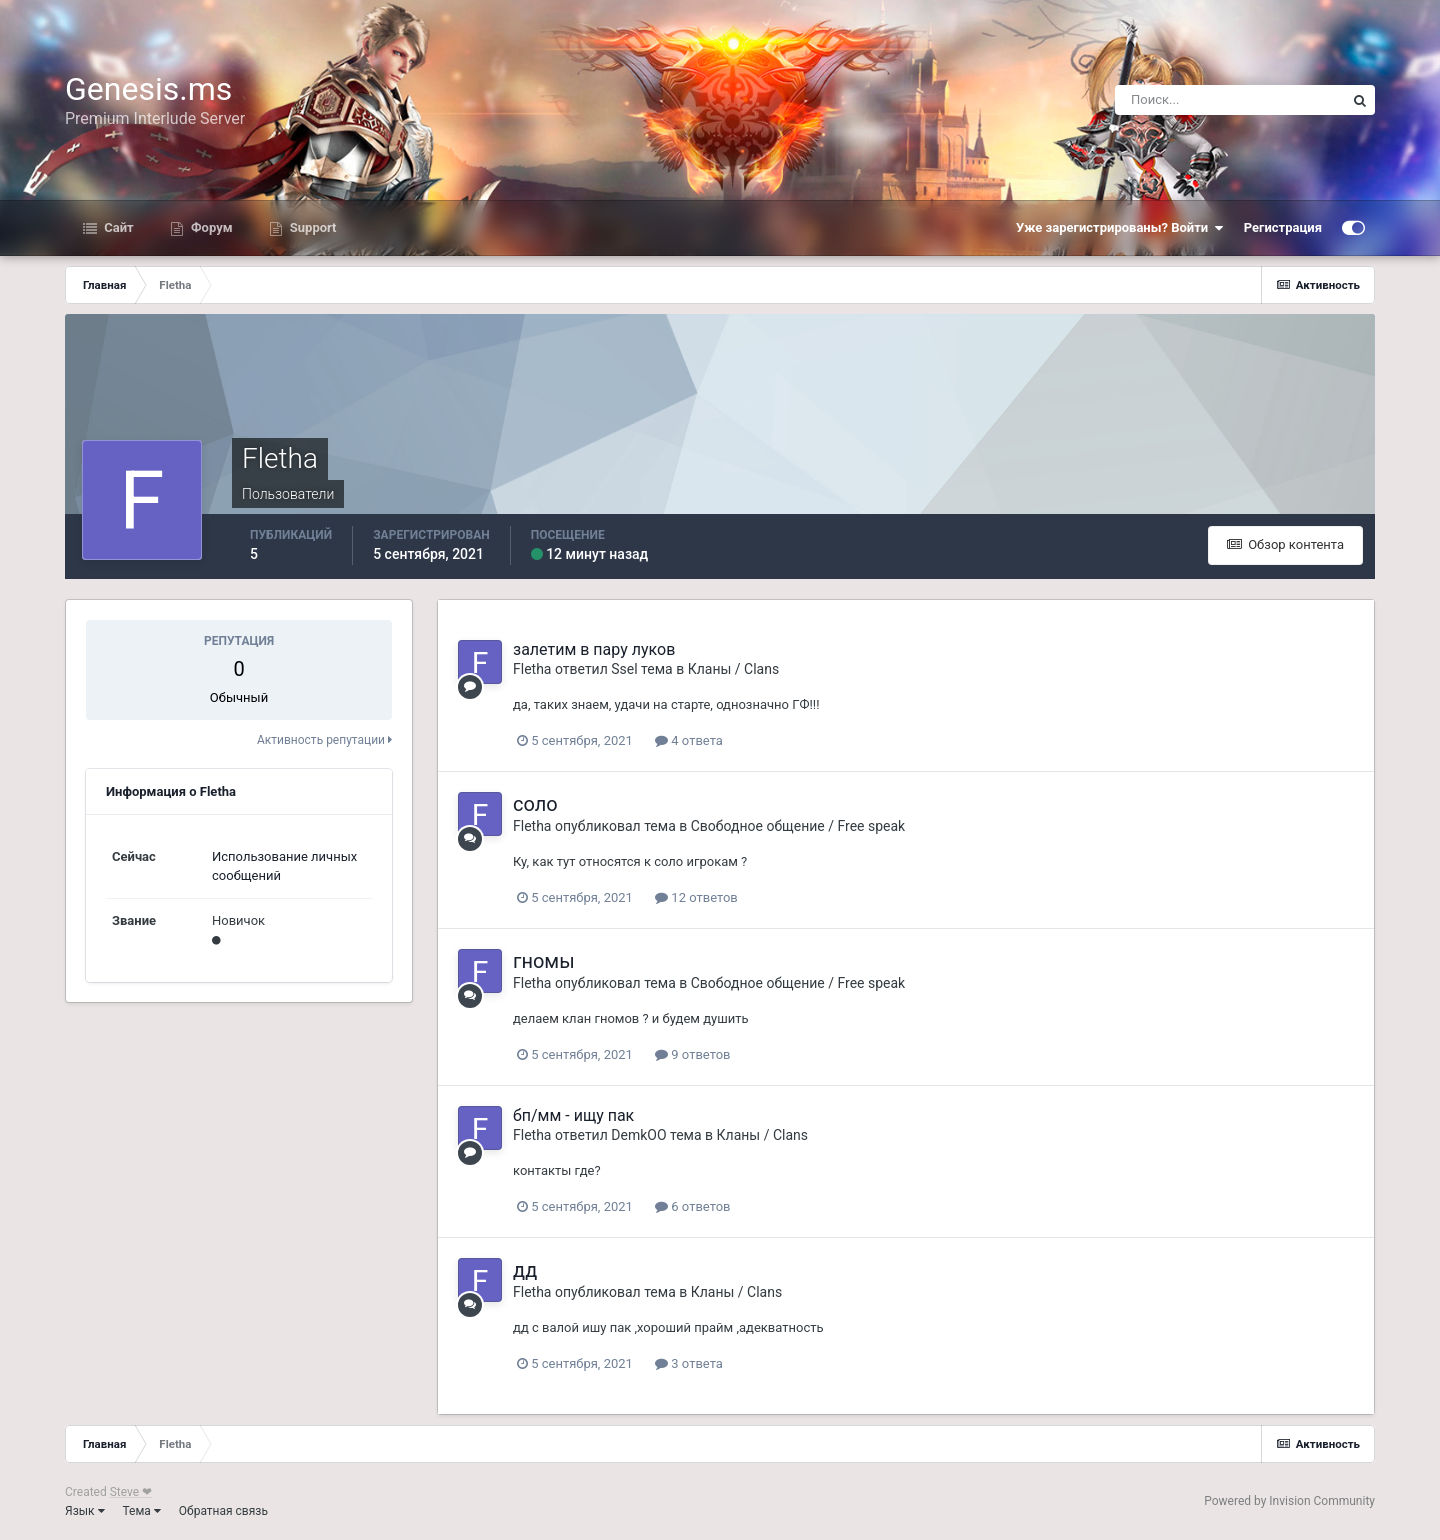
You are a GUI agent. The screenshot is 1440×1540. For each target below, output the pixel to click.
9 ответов (692, 1054)
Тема (142, 1511)
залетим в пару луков (594, 649)
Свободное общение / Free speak (798, 826)
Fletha (532, 669)
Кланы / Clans (733, 669)
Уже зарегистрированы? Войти (1120, 228)
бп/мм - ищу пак (573, 1115)
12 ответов (696, 897)
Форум (210, 227)
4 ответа (689, 740)
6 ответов (692, 1206)
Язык (85, 1511)
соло (535, 804)
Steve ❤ (131, 1492)
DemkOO (638, 1135)
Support (312, 227)
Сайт (117, 227)
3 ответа (689, 1363)
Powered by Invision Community (1289, 1501)
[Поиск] (1230, 100)
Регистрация (1283, 227)
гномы (544, 961)
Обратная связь (223, 1511)
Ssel (624, 669)
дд (525, 1270)
